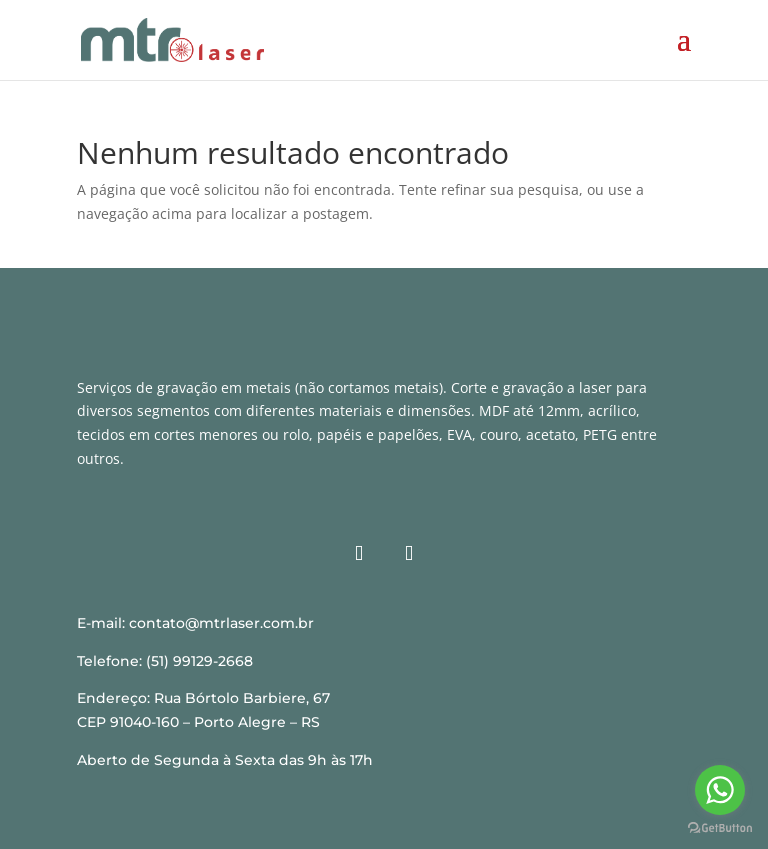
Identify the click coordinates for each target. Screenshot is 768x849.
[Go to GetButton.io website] (720, 828)
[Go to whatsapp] (720, 790)
